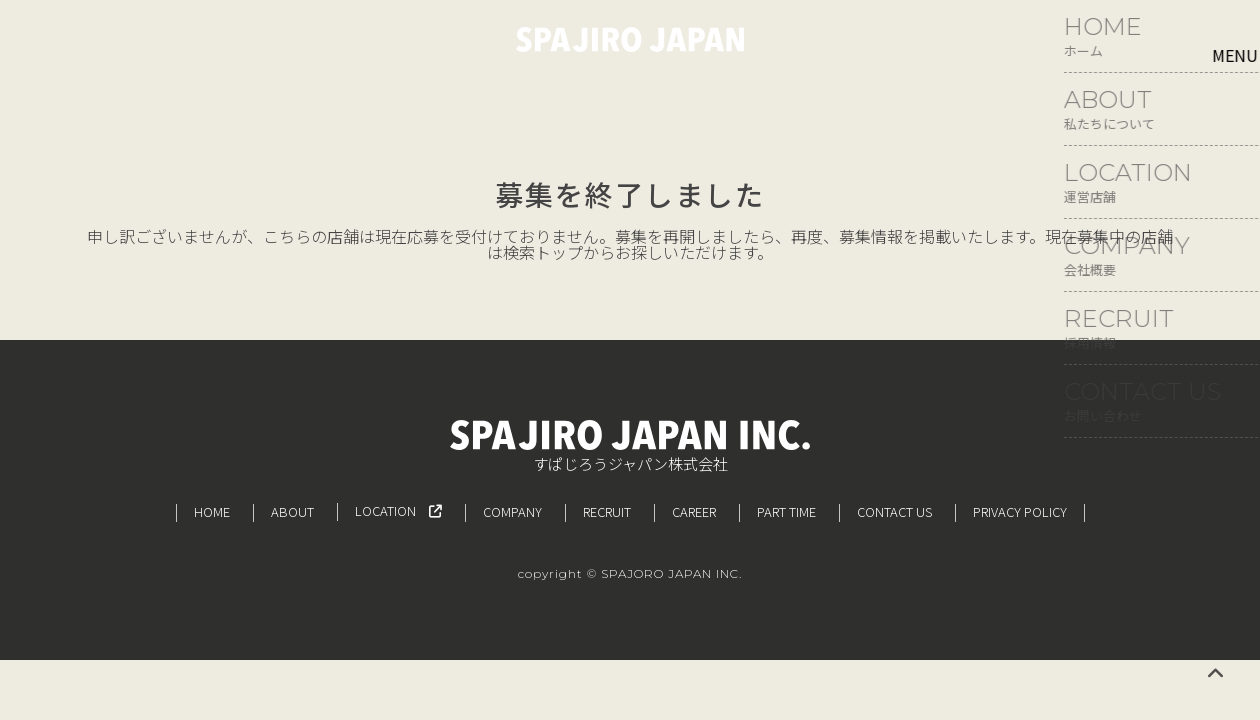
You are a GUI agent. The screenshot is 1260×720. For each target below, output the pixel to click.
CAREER (694, 511)
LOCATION (398, 510)
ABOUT (292, 511)
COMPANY (512, 511)
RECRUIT (607, 511)
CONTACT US (894, 511)
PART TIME (786, 511)
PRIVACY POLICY (1020, 511)
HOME (212, 511)
